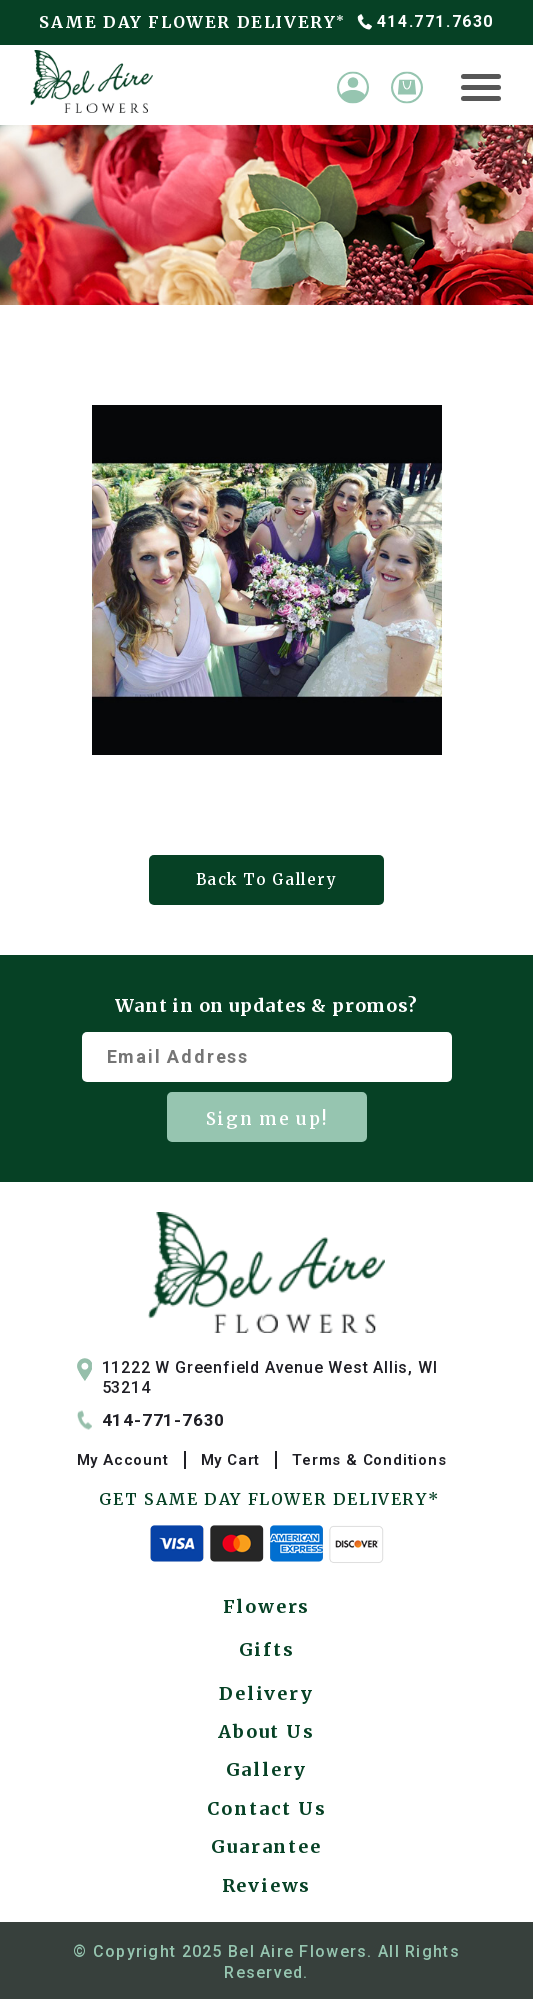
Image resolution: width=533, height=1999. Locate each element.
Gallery (267, 1769)
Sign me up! (267, 1119)
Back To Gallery (267, 879)
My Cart (231, 1460)
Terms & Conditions (369, 1460)
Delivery (266, 1693)
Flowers (267, 1606)
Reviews (267, 1885)
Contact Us (267, 1808)
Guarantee (266, 1846)
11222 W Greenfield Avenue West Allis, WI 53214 (257, 1378)
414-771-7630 (151, 1420)
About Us (266, 1731)
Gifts (267, 1649)
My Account (123, 1460)
